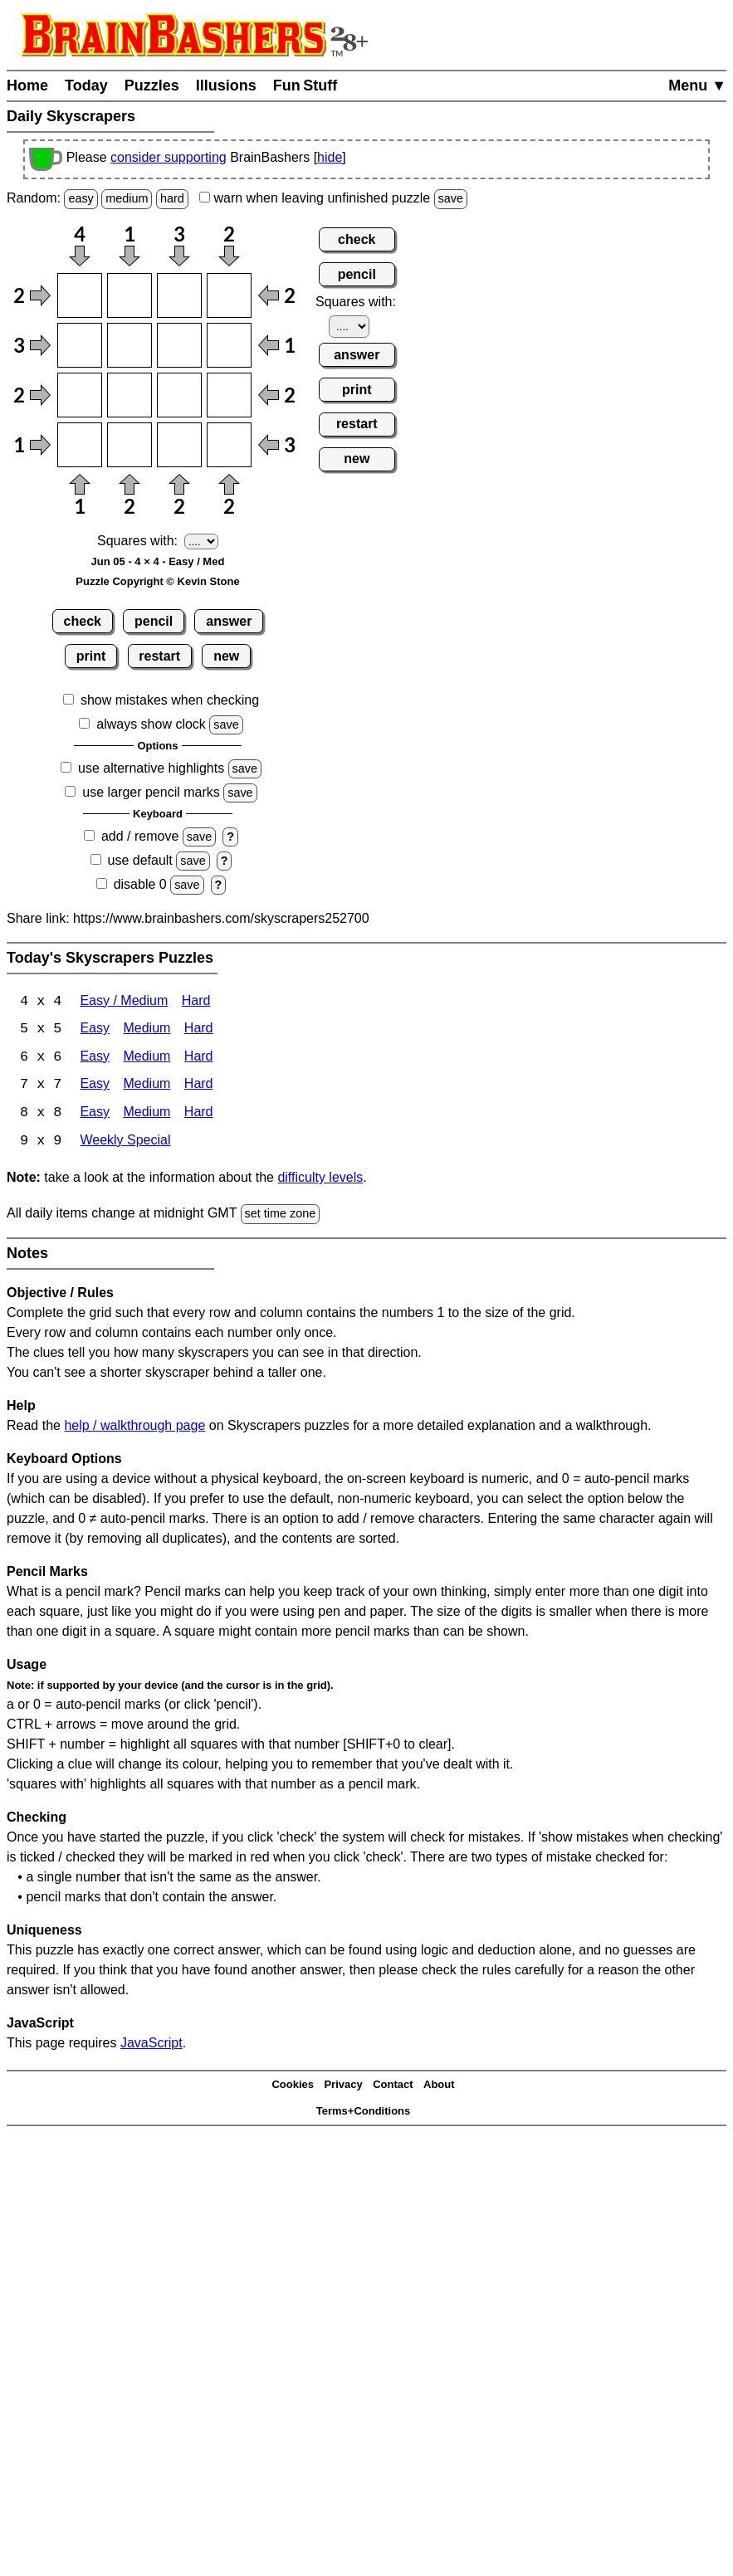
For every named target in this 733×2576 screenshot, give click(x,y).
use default (140, 860)
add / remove (139, 836)
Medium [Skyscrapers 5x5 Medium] (146, 1030)
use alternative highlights (151, 768)
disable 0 (140, 884)
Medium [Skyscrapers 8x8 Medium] (146, 1115)
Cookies (292, 2087)
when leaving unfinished (333, 198)
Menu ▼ (697, 85)
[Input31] (79, 395)
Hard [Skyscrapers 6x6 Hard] (198, 1058)
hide (329, 157)
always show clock (151, 724)
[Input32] (129, 395)
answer (229, 621)
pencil (153, 621)
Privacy (343, 2087)
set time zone (280, 1215)
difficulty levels (320, 1180)
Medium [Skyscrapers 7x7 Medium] (146, 1087)
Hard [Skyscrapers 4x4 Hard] (196, 1002)
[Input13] (179, 295)
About (439, 2087)
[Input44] (229, 444)
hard (172, 198)
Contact (393, 2087)
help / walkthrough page (134, 1427)
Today (86, 85)
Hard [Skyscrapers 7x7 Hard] (198, 1087)
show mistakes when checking (170, 700)
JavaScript (151, 2044)
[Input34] (229, 395)
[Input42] (129, 444)
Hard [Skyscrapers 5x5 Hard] (198, 1030)
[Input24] (229, 345)
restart (159, 656)
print (91, 656)
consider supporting (168, 157)
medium (126, 198)
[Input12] (129, 295)
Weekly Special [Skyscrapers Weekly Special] (125, 1143)
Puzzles (152, 85)
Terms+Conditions (363, 2113)
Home (27, 85)
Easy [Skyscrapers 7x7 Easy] (95, 1087)
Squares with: (137, 541)
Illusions (226, 85)
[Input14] (229, 295)
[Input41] (79, 444)
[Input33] (179, 395)
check (82, 621)
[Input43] (179, 444)
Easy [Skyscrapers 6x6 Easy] (95, 1058)
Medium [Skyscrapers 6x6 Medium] (146, 1058)
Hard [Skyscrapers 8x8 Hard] (198, 1115)
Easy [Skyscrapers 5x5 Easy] (95, 1030)
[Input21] (79, 345)
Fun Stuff (305, 85)
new (226, 656)
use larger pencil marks (150, 792)
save (450, 198)
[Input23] (179, 345)
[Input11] (79, 295)
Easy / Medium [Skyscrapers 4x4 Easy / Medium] (124, 1002)
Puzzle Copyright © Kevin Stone (157, 581)
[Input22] (129, 345)
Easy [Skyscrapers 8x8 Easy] (95, 1115)
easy (80, 198)
